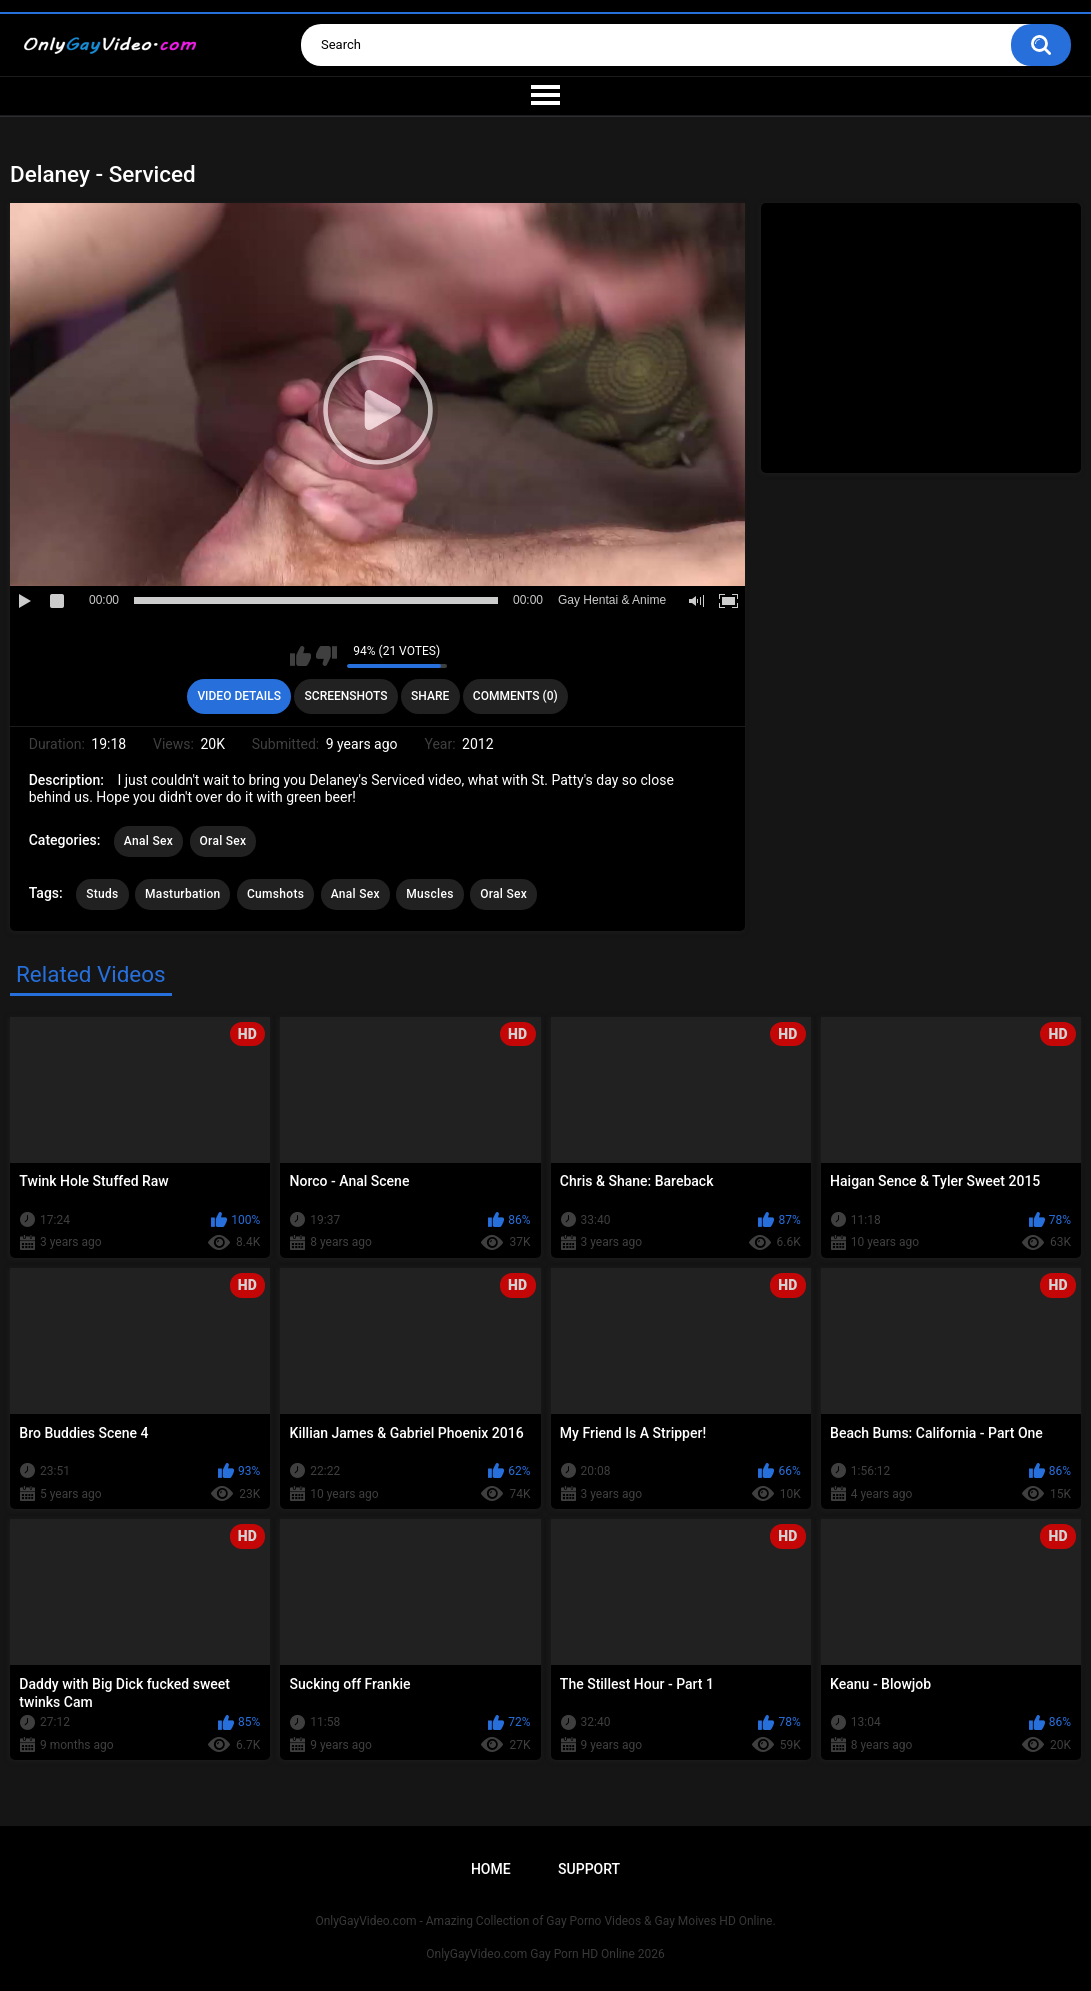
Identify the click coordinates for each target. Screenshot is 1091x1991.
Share (430, 696)
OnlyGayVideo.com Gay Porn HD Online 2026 (545, 1954)
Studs (102, 894)
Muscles (429, 894)
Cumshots (275, 894)
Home (491, 1869)
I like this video (300, 656)
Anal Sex (148, 841)
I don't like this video (326, 656)
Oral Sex (223, 841)
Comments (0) (515, 696)
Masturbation (182, 894)
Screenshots (346, 696)
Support (589, 1869)
